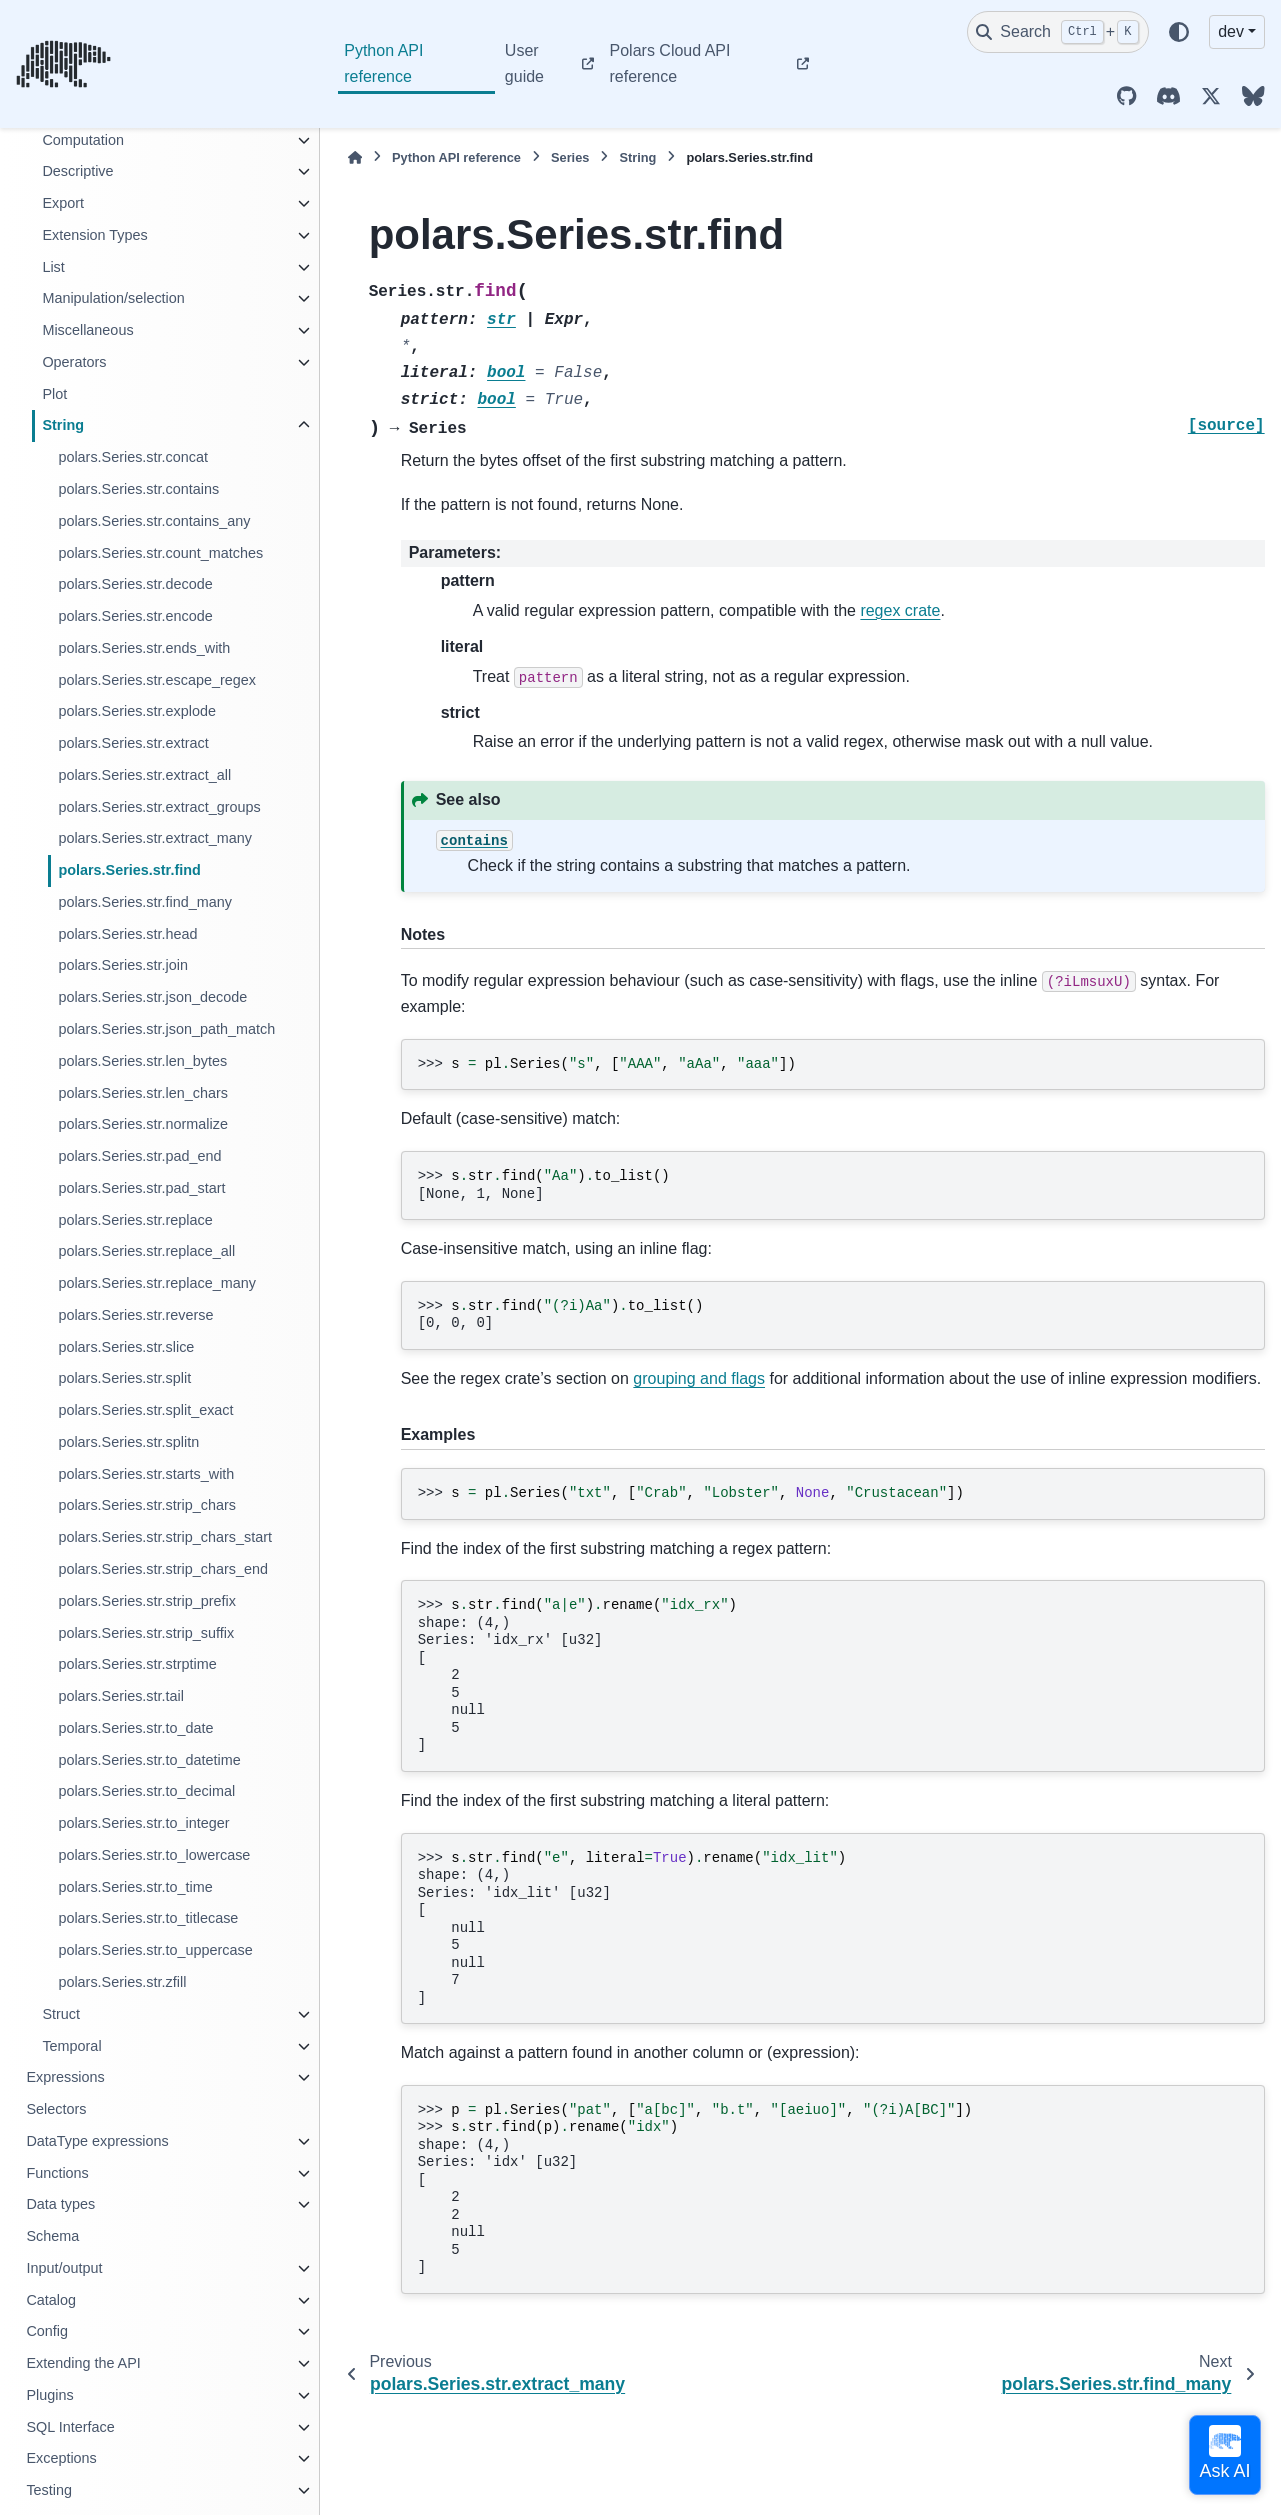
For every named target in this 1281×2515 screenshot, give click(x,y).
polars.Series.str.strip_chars (147, 1505)
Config (47, 2331)
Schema (52, 2236)
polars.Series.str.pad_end (139, 1156)
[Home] (355, 157)
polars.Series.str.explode (137, 711)
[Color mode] (1179, 32)
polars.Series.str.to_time (135, 1887)
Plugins (49, 2395)
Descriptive (77, 171)
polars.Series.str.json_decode (152, 997)
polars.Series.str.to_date (135, 1728)
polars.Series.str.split (124, 1378)
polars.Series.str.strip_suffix (146, 1633)
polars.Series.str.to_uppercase (155, 1950)
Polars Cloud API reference (670, 63)
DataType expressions (97, 2141)
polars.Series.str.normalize (143, 1124)
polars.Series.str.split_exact (145, 1410)
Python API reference (383, 63)
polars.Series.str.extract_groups (159, 807)
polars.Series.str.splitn (128, 1442)
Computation (83, 140)
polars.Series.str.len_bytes (142, 1061)
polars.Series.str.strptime (137, 1664)
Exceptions (61, 2458)
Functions (57, 2173)
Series (570, 157)
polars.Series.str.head (127, 934)
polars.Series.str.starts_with (146, 1474)
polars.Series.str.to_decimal (146, 1791)
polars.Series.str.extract (133, 743)
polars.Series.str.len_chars (143, 1093)
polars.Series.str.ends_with (144, 648)
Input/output (64, 2268)
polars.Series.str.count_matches (160, 553)
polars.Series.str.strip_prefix (147, 1601)
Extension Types (94, 235)
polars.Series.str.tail (121, 1696)
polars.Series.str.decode (135, 584)
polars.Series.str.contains (138, 489)
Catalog (51, 2300)
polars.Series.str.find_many (145, 902)
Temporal (71, 2046)
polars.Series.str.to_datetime (149, 1760)
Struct (61, 2014)
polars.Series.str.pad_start (141, 1188)
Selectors (56, 2109)
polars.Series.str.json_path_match (166, 1029)
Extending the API (83, 2363)
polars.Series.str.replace (135, 1220)
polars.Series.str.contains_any (154, 521)
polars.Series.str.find (129, 870)
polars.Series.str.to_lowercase (154, 1855)
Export (63, 203)
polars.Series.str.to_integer (143, 1823)
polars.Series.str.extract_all (144, 775)
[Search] (1058, 32)
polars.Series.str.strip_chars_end (163, 1569)
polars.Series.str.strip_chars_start (165, 1537)
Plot (54, 394)
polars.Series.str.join (123, 965)
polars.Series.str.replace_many (157, 1283)
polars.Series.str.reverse (135, 1315)
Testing (49, 2490)
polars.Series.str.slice (126, 1347)
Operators (74, 362)
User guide (524, 63)
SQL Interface (70, 2427)
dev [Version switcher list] (1231, 31)
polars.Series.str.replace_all (146, 1251)
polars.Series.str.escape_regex (157, 680)
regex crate (900, 610)
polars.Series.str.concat (133, 457)
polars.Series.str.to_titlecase (148, 1918)
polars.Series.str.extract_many (155, 838)
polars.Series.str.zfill (122, 1982)
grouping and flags (699, 1378)
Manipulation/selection (113, 298)
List (53, 267)
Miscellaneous (87, 330)
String (63, 425)
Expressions (65, 2077)
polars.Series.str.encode (135, 616)
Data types (60, 2204)
